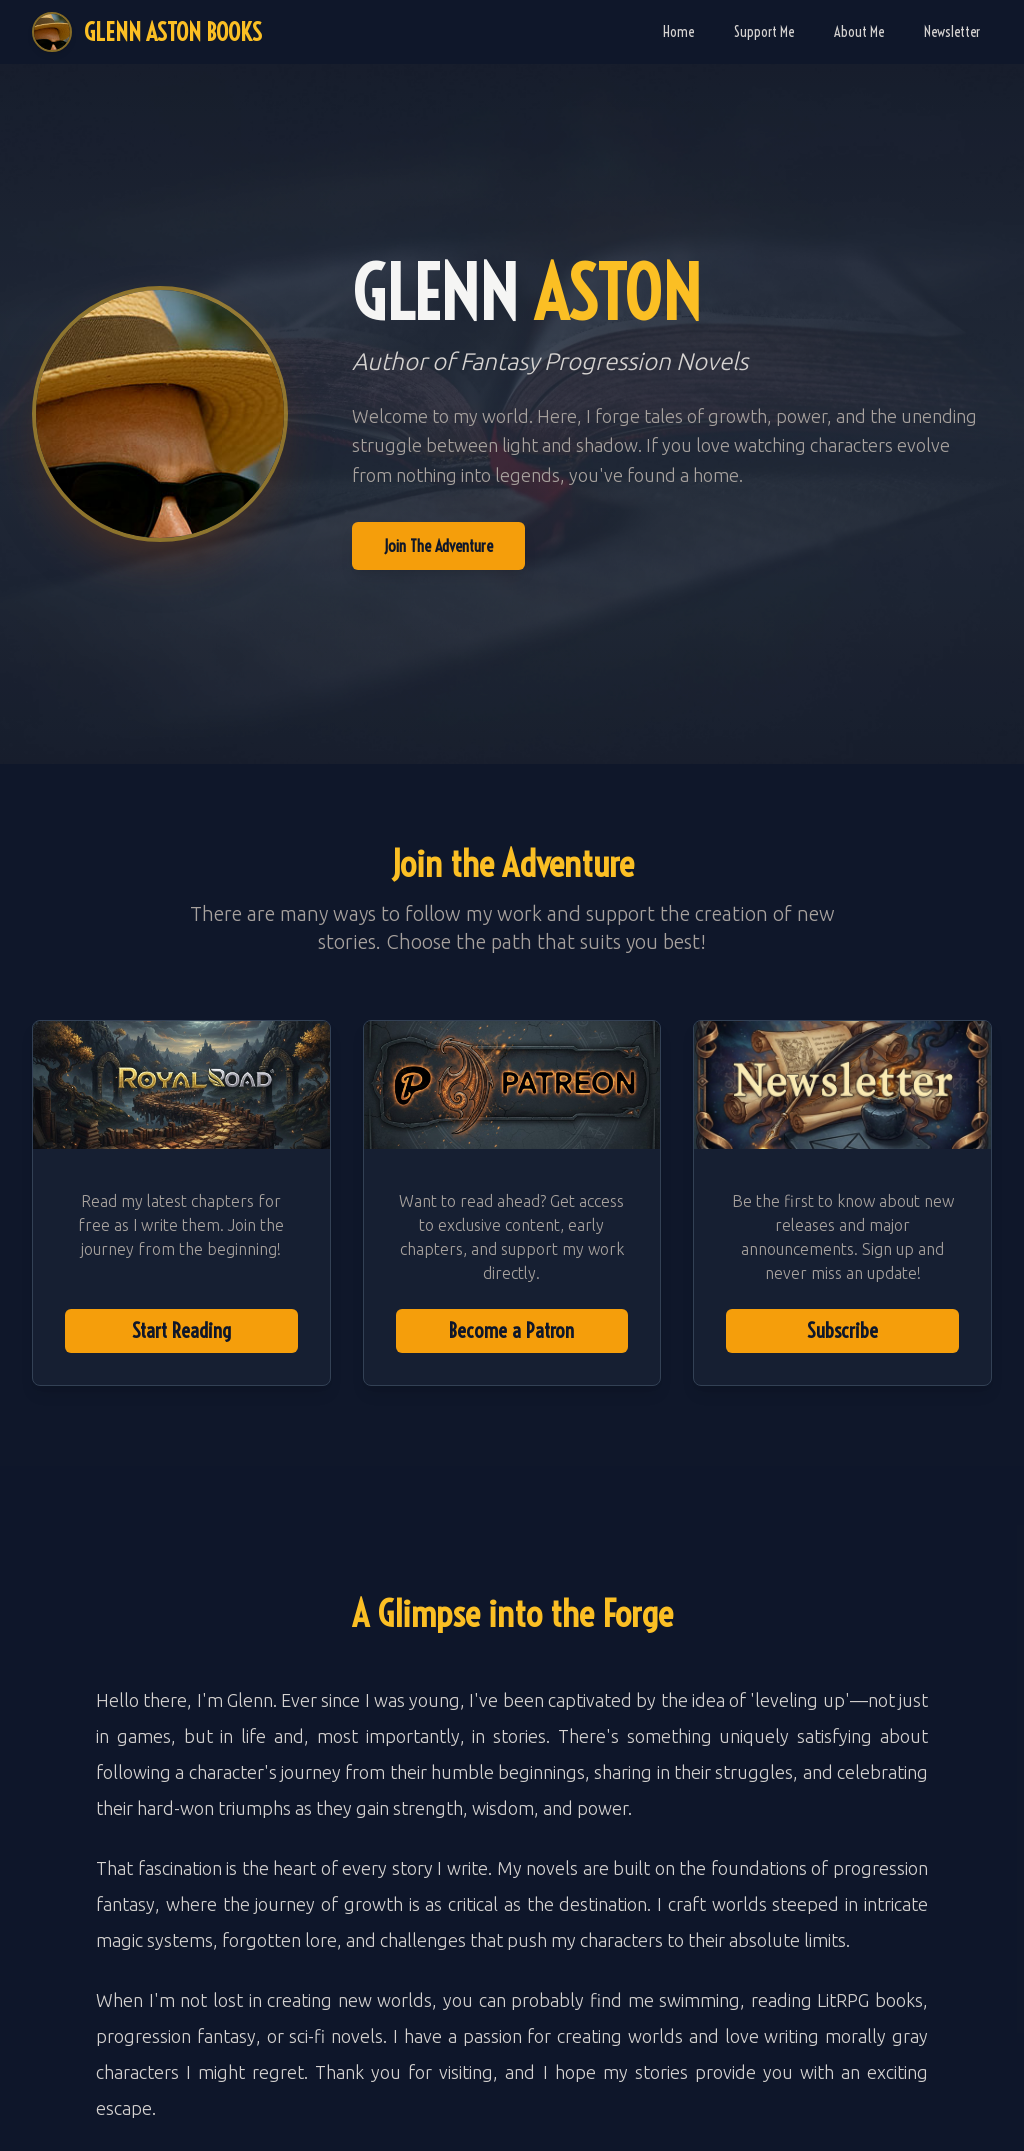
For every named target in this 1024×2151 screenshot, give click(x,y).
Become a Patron (511, 1330)
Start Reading (181, 1330)
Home (678, 32)
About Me (859, 32)
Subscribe (842, 1330)
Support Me (764, 32)
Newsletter (952, 32)
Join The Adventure (438, 546)
